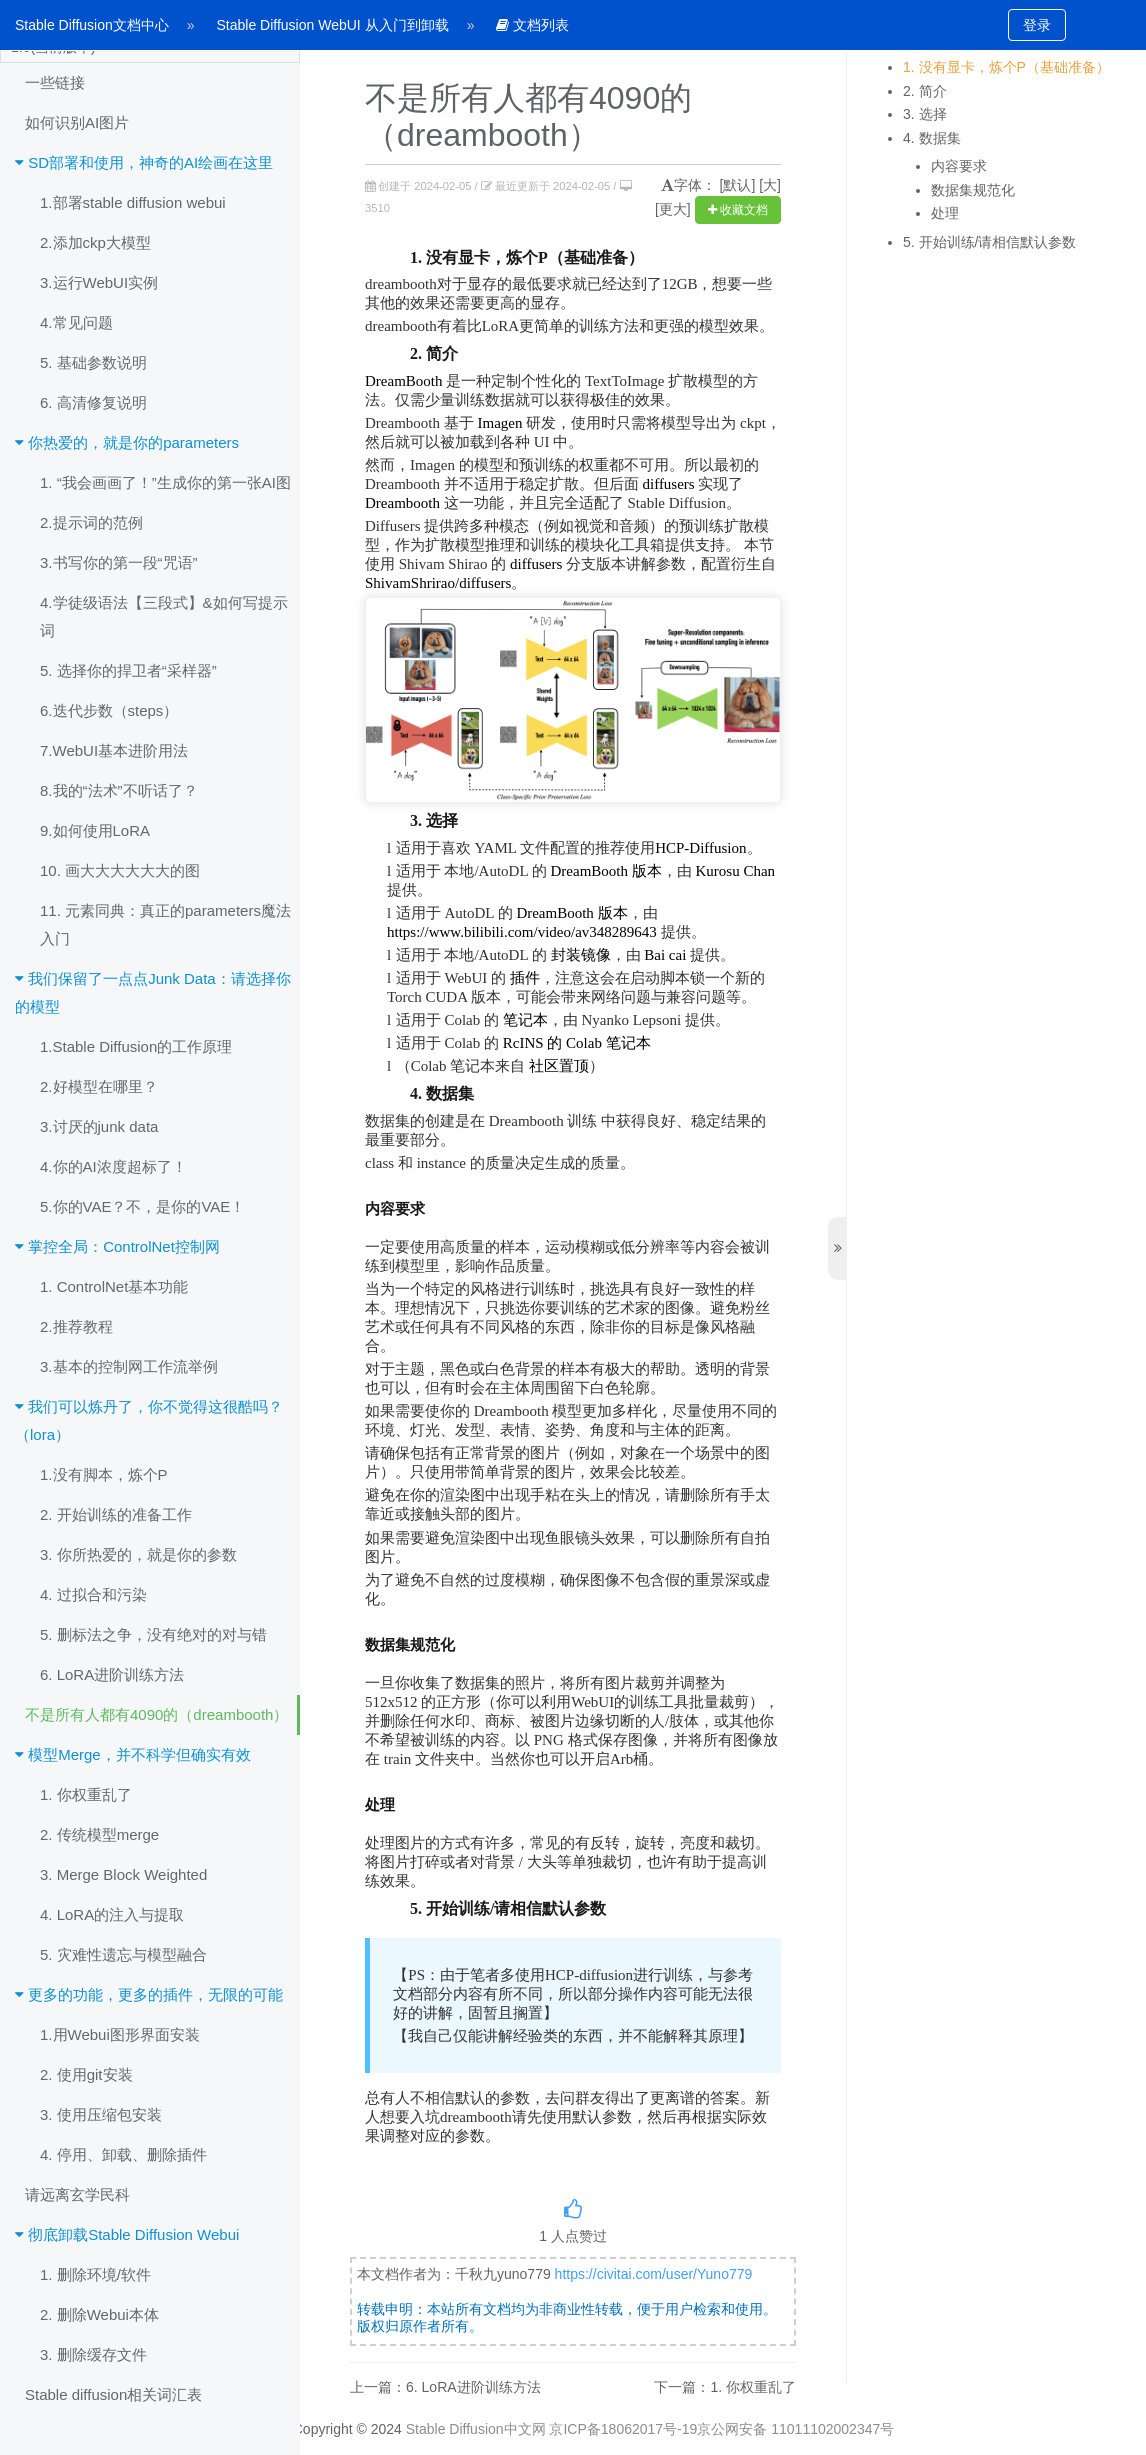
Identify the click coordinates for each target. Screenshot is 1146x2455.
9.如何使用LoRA (95, 830)
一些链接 (55, 82)
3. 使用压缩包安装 (101, 2114)
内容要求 (959, 166)
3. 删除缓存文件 (93, 2354)
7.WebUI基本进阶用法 (114, 750)
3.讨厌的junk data (99, 1126)
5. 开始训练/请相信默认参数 (989, 242)
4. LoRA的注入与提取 (112, 1914)
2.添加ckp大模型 (95, 242)
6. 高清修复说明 (93, 402)
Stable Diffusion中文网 (476, 2429)
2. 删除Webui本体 (99, 2314)
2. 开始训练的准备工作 (116, 1514)
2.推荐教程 (76, 1326)
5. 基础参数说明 (93, 362)
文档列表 (532, 25)
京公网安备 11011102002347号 (795, 2429)
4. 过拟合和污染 (93, 1594)
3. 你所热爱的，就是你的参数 (138, 1554)
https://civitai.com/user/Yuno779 (654, 2274)
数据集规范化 (973, 190)
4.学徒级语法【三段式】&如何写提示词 (164, 616)
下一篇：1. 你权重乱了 (725, 2387)
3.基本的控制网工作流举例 (129, 1366)
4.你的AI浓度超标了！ (113, 1166)
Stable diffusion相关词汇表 (113, 2394)
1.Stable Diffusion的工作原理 (136, 1046)
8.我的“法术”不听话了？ (119, 790)
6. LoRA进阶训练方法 (112, 1674)
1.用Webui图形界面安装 (120, 2034)
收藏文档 (738, 210)
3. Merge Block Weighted (123, 1874)
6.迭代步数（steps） (109, 710)
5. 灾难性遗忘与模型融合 (123, 1954)
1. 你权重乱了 (86, 1794)
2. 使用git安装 (86, 2074)
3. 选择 (925, 114)
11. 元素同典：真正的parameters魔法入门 (165, 924)
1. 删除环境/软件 (95, 2274)
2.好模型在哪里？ (99, 1086)
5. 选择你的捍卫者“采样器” (128, 670)
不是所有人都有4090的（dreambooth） (156, 1714)
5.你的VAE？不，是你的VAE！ (142, 1206)
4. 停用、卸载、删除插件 (123, 2154)
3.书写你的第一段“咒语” (119, 562)
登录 (1037, 25)
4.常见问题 (76, 322)
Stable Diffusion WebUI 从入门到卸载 (333, 25)
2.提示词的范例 (91, 522)
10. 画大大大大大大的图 (120, 870)
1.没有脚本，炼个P (104, 1474)
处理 (945, 213)
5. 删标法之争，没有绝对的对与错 (153, 1634)
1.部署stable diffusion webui (133, 202)
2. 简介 (925, 91)
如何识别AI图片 (77, 122)
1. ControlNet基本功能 (114, 1286)
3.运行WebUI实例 (99, 282)
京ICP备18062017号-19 (623, 2429)
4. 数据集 (932, 138)
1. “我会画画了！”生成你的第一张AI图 (165, 482)
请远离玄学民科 (77, 2194)
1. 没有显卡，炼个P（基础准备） (1006, 67)
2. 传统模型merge (99, 1834)
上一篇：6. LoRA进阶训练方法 (445, 2387)
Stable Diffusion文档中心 (92, 25)
